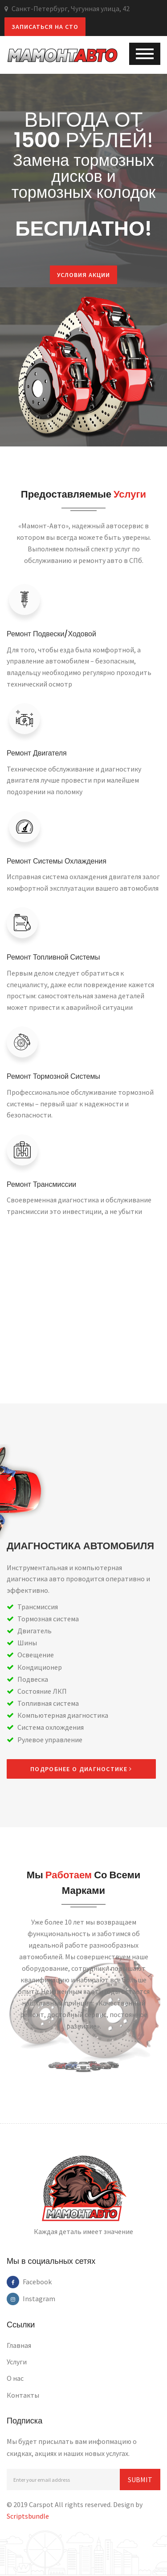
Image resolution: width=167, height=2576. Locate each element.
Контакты (23, 2395)
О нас (15, 2379)
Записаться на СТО (45, 27)
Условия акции (72, 275)
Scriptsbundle (28, 2516)
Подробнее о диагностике (81, 1769)
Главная (19, 2346)
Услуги (17, 2362)
